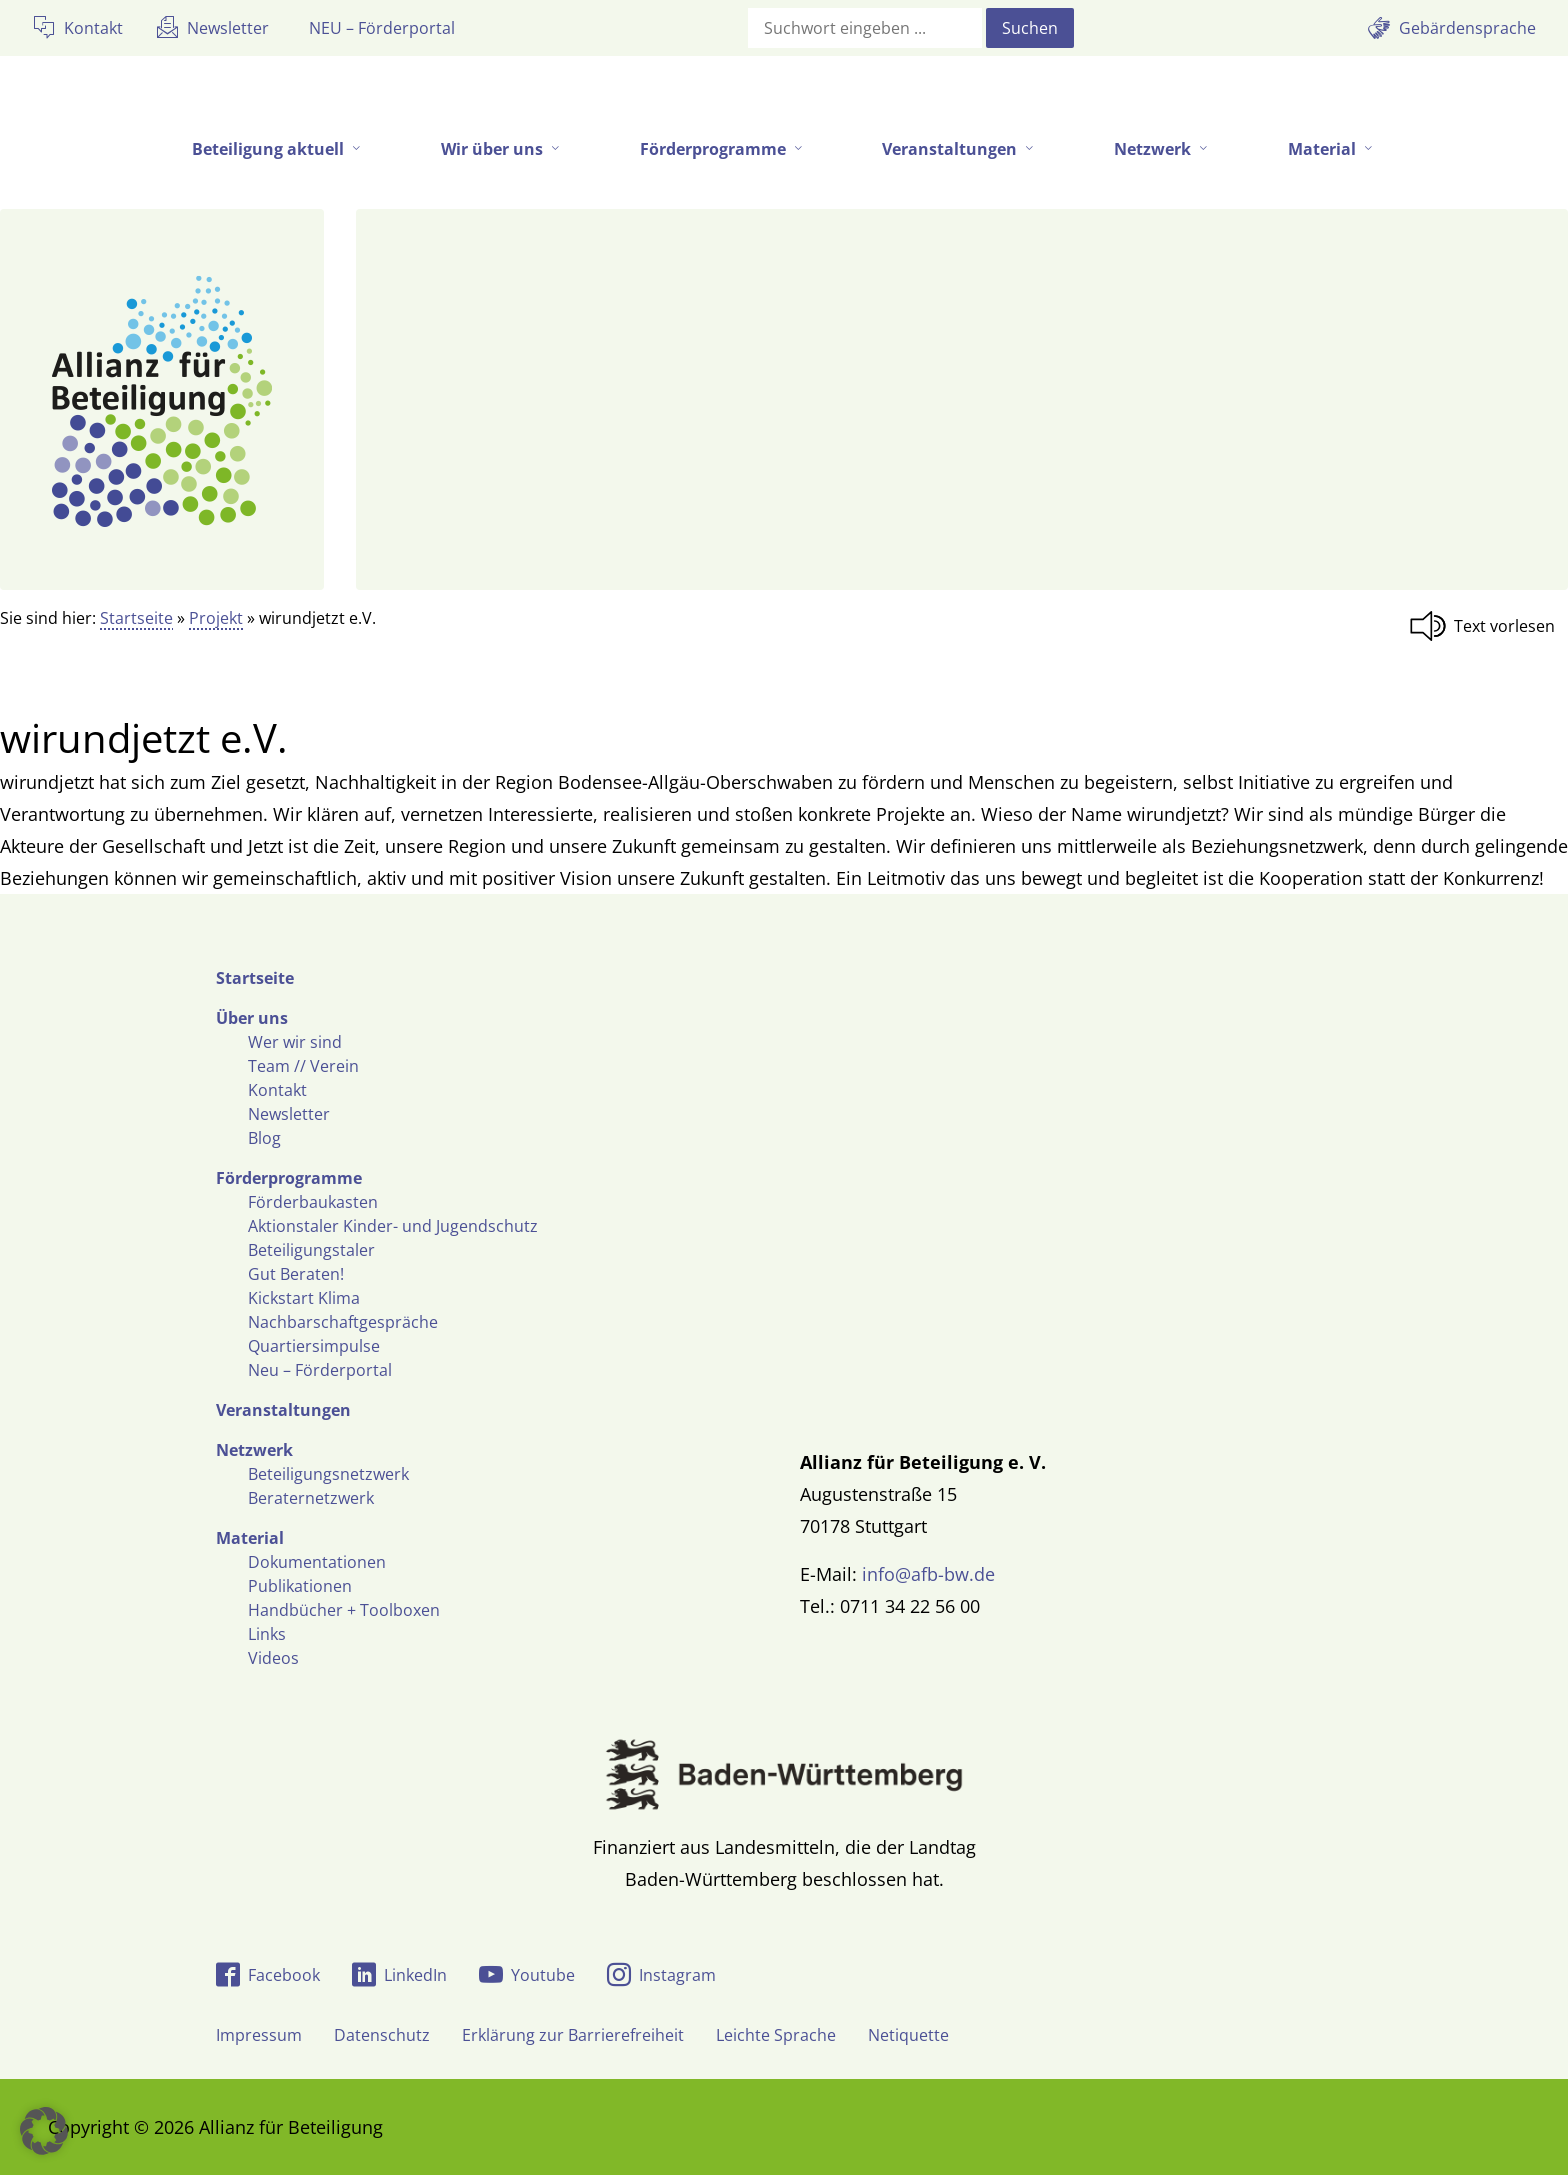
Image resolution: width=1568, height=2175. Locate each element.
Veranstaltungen (283, 1410)
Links (267, 1634)
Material (250, 1538)
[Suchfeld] (865, 28)
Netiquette (908, 2035)
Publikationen (300, 1586)
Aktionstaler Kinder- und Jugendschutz (393, 1226)
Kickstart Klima (304, 1298)
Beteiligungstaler (311, 1250)
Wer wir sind (295, 1042)
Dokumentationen (317, 1562)
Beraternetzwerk (311, 1498)
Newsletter (289, 1114)
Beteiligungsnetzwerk (328, 1474)
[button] (44, 2131)
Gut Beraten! (296, 1274)
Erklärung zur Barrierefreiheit (573, 2035)
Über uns (252, 1018)
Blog (264, 1138)
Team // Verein (303, 1066)
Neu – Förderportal (320, 1370)
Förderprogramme (289, 1178)
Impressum (259, 2035)
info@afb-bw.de (928, 1574)
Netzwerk (254, 1450)
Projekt (216, 618)
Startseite (136, 618)
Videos (273, 1658)
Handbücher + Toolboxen (344, 1610)
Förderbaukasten (313, 1202)
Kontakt (277, 1090)
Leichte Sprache (776, 2035)
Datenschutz (382, 2035)
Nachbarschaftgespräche (343, 1322)
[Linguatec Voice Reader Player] (1488, 626)
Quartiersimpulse (314, 1346)
